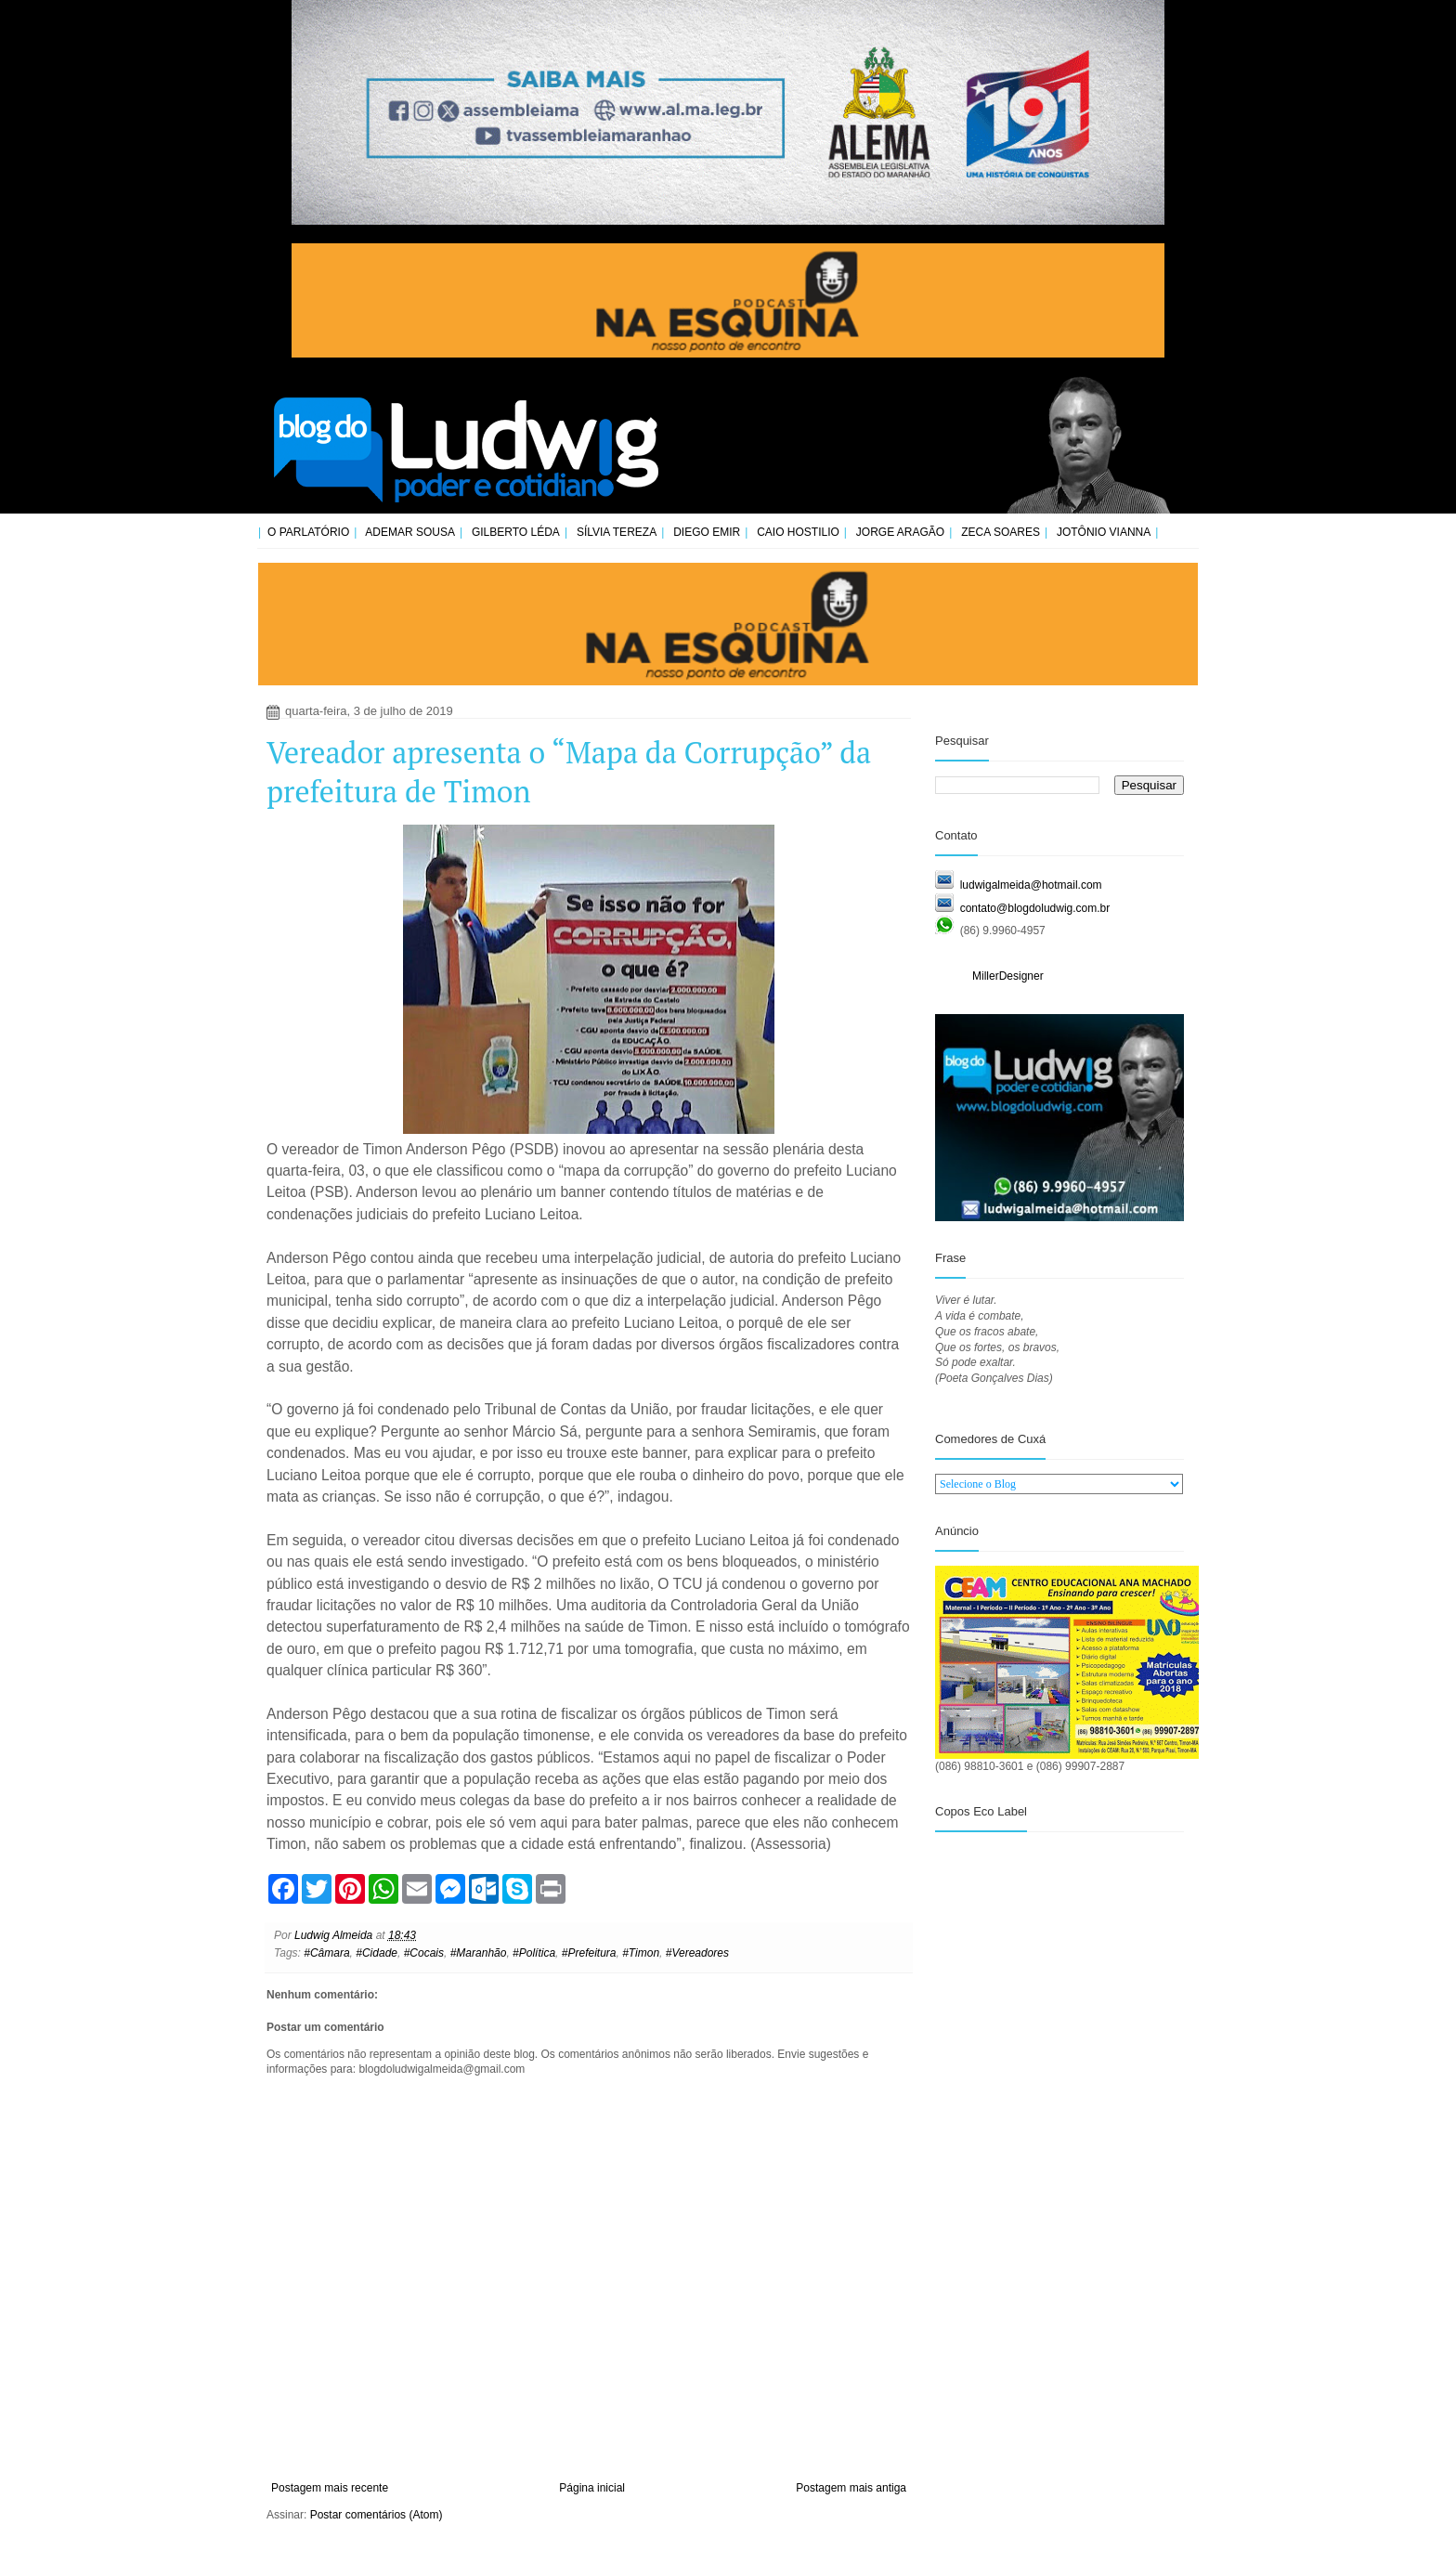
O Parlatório (308, 532)
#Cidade (376, 1952)
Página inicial (592, 2487)
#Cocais (424, 1952)
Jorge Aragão (900, 532)
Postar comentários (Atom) (376, 2514)
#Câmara (326, 1952)
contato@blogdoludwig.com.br (1035, 908)
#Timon (640, 1952)
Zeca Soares (1000, 532)
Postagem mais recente (329, 2487)
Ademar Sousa (410, 532)
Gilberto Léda (516, 532)
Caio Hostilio (798, 532)
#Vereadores (697, 1952)
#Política (534, 1952)
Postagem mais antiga (851, 2487)
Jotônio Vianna (1103, 532)
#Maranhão (478, 1952)
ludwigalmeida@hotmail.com (1031, 885)
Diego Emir (706, 532)
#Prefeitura (589, 1952)
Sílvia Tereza (616, 532)
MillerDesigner (1008, 976)
